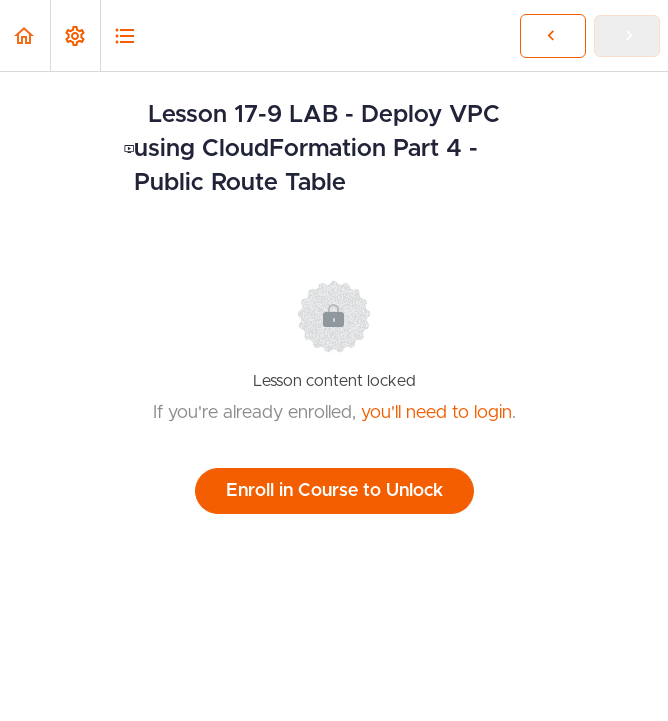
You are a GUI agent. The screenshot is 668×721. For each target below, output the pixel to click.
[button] (25, 35)
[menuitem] (75, 35)
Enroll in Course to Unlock (334, 491)
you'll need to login (436, 413)
